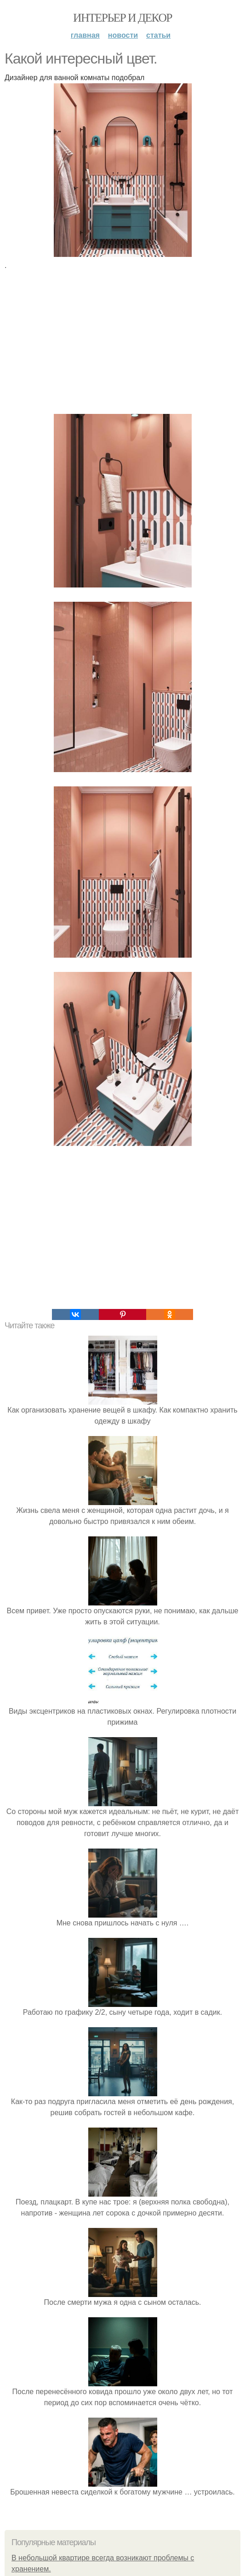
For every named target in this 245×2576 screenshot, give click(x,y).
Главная (85, 35)
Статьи (158, 35)
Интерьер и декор (122, 17)
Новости (123, 35)
